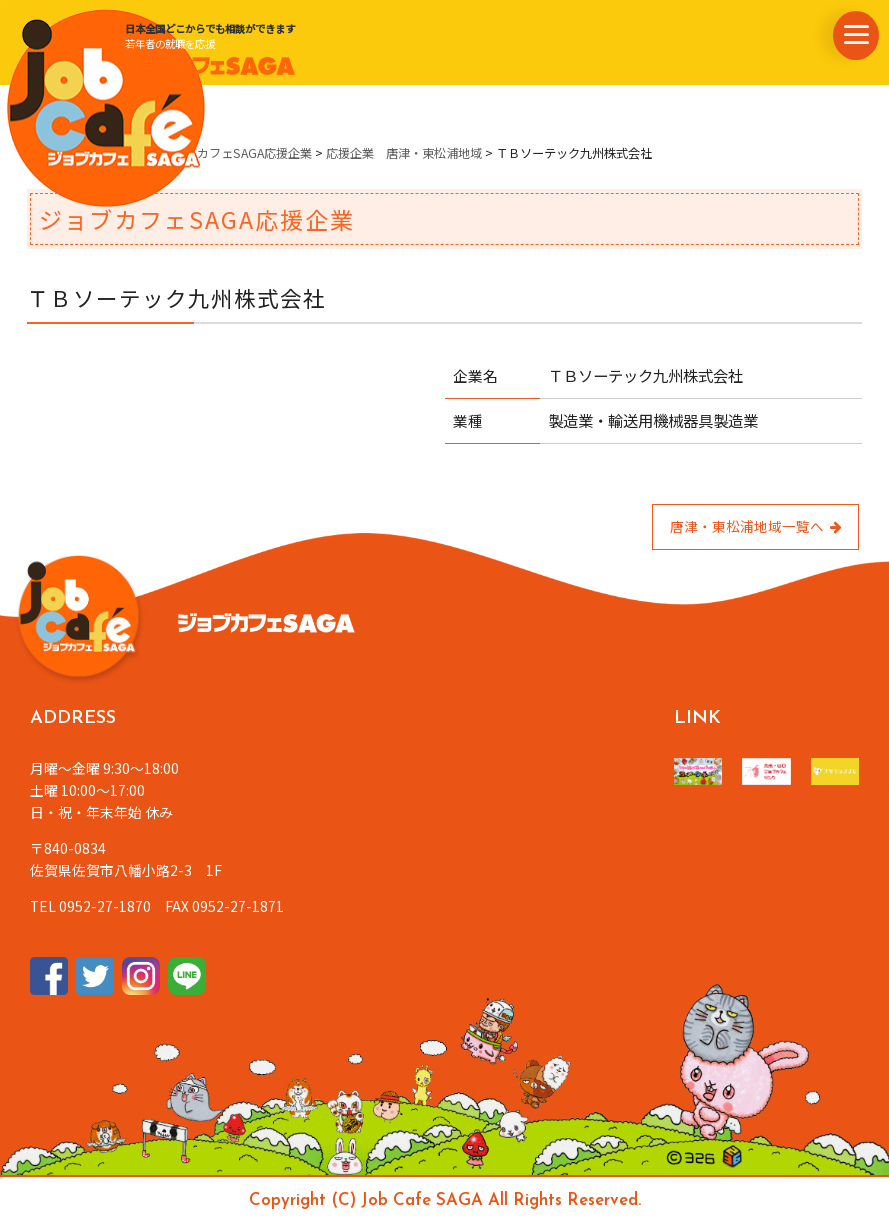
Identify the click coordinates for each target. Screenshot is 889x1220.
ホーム (45, 153)
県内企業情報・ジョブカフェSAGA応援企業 (194, 153)
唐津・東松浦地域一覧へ (756, 526)
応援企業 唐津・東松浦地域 (404, 153)
